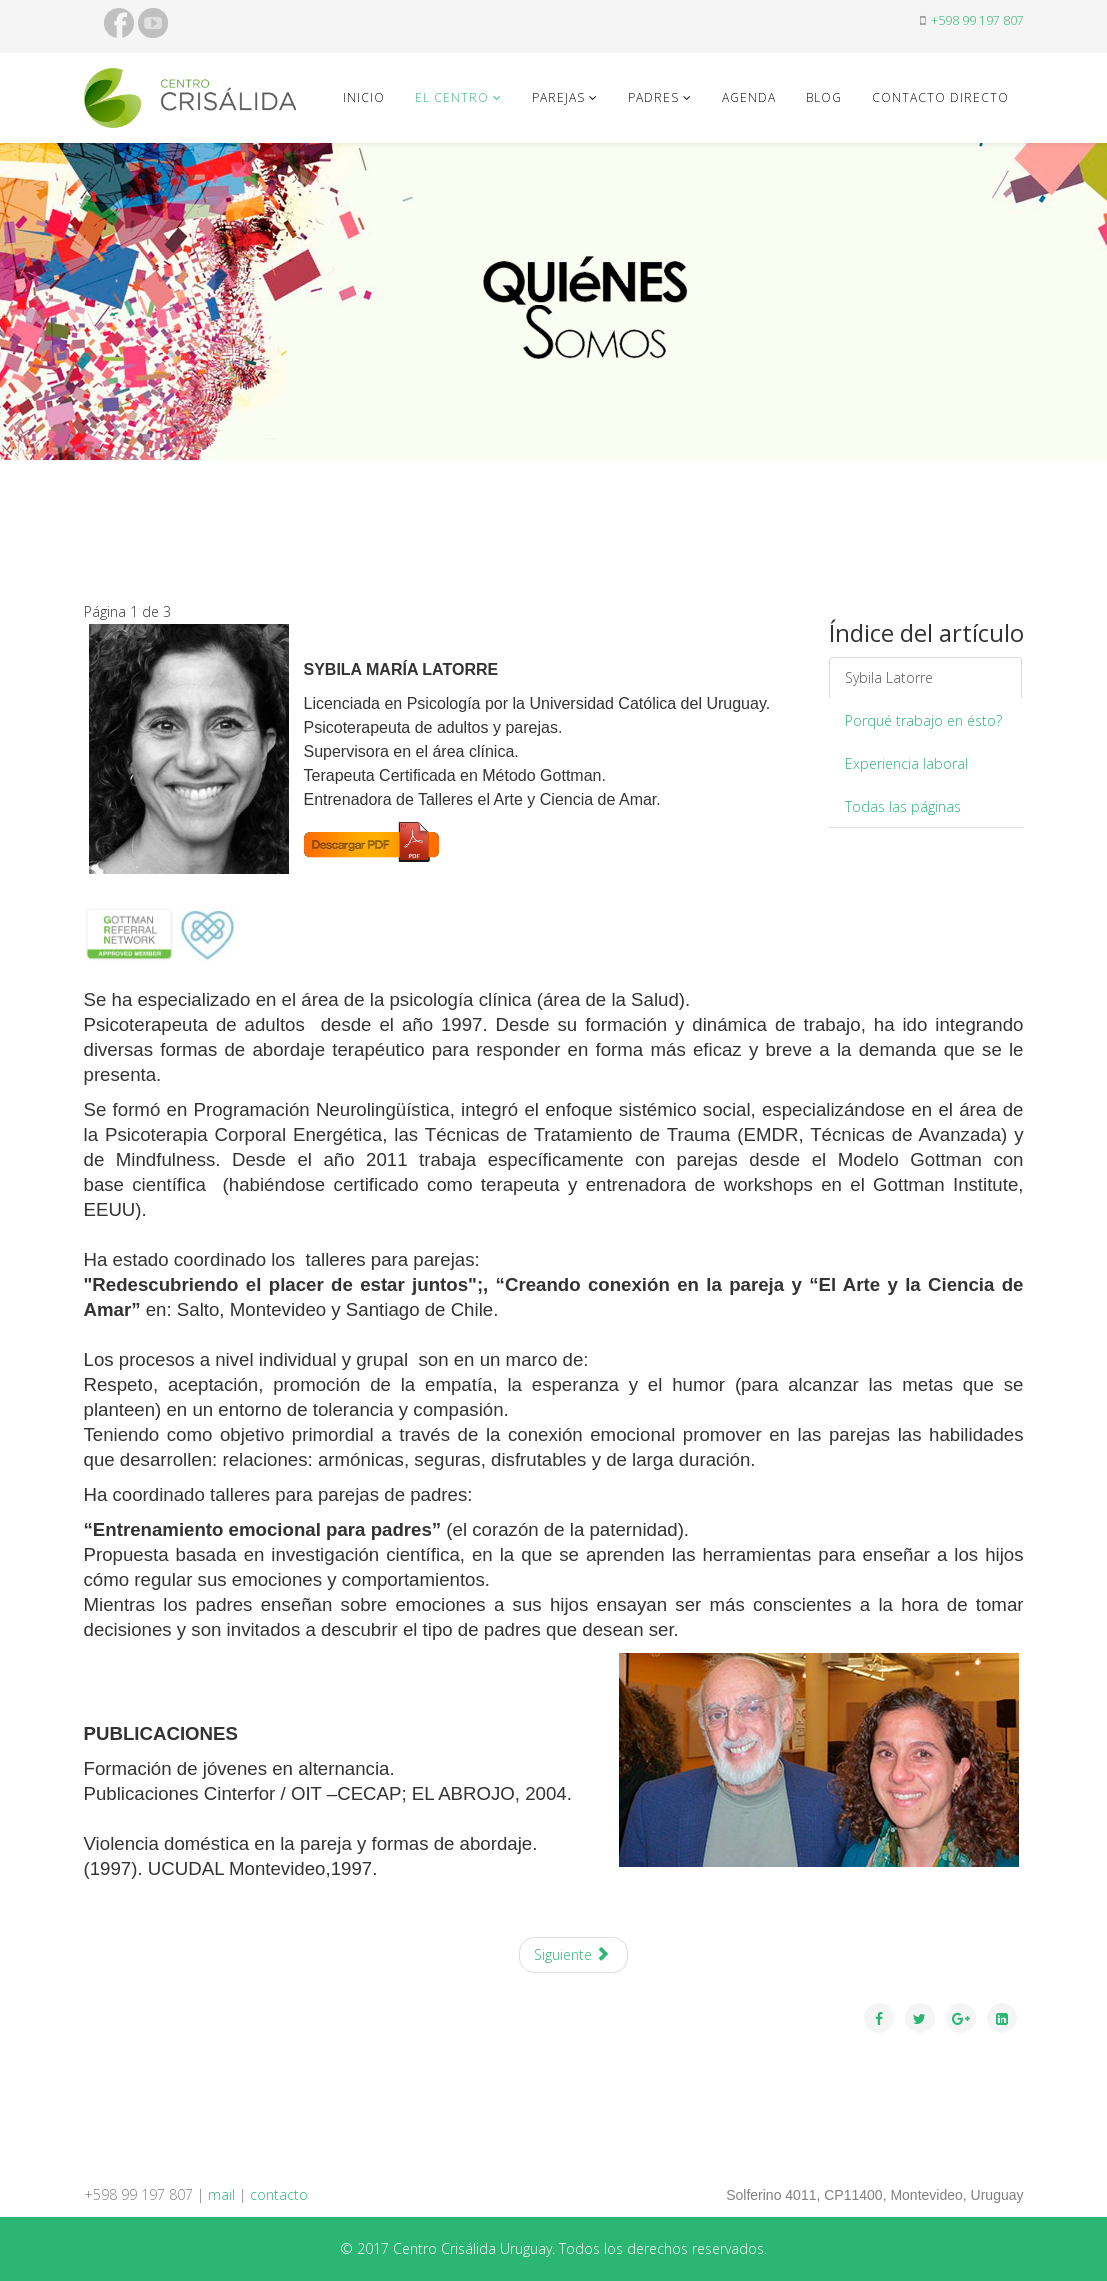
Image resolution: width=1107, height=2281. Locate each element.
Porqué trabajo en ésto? (923, 720)
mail (221, 2194)
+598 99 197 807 (977, 20)
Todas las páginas (903, 806)
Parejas (558, 97)
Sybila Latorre (889, 677)
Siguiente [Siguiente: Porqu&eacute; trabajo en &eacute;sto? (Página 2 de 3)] (572, 1954)
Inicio (364, 97)
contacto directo (940, 97)
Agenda (749, 97)
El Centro (452, 97)
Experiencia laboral (906, 763)
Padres (653, 97)
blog (824, 97)
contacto (279, 2194)
